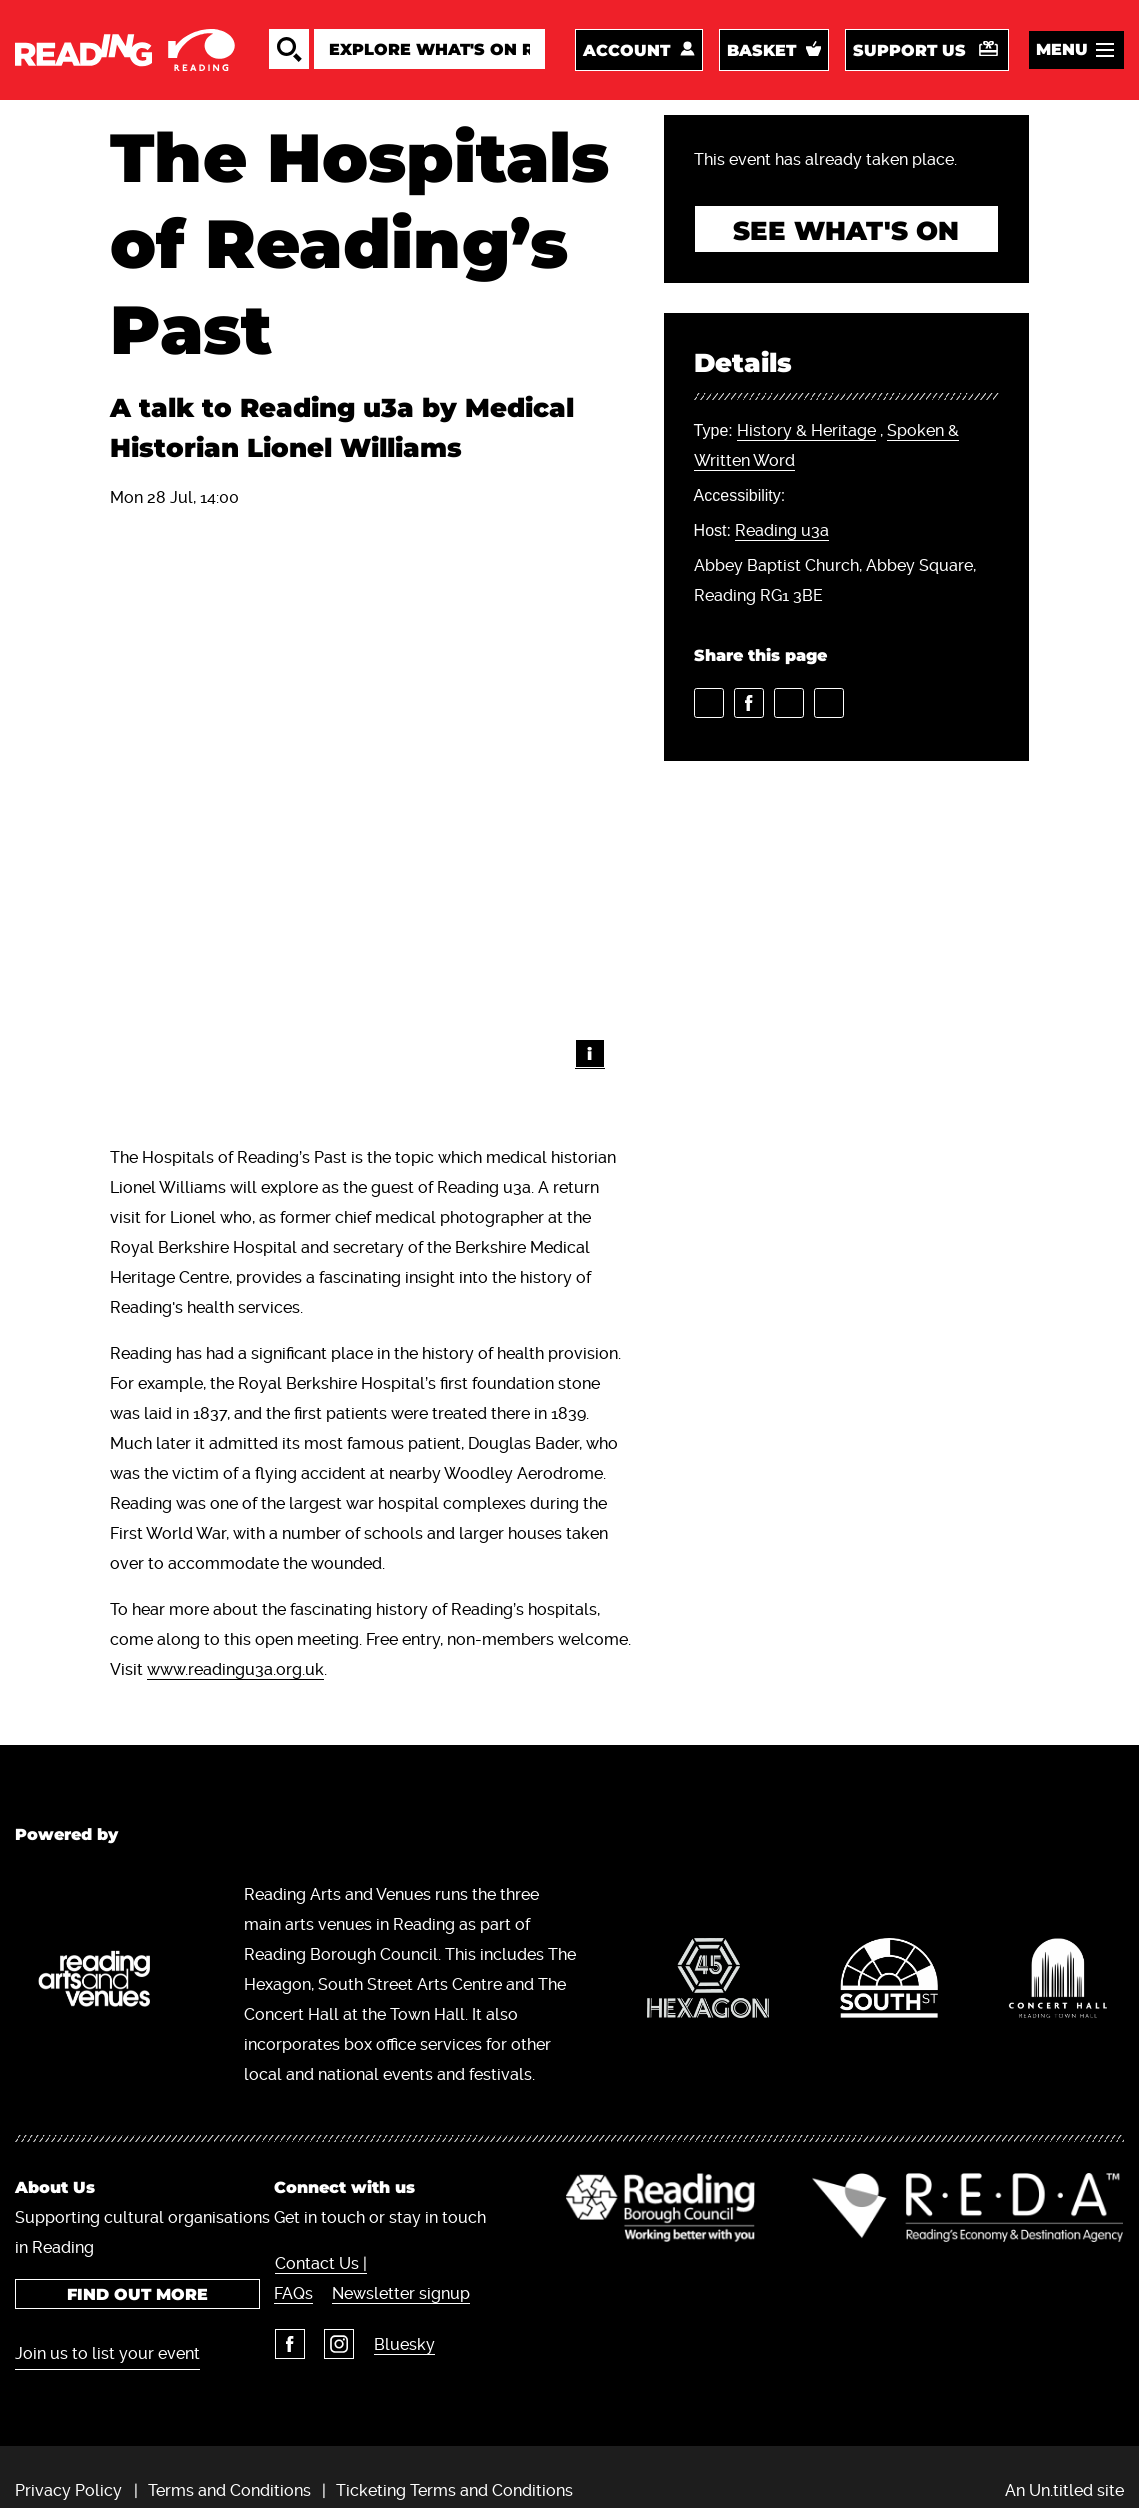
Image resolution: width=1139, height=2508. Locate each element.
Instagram (332, 2346)
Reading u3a (782, 533)
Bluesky (396, 2346)
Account (626, 51)
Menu (1062, 50)
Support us (909, 51)
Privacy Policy (68, 2491)
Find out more (134, 2296)
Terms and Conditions (229, 2491)
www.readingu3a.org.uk (235, 1671)
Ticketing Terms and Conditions (454, 2491)
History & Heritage (806, 433)
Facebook (283, 2346)
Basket (761, 51)
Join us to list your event (107, 2355)
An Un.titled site (1064, 2491)
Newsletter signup (395, 2295)
